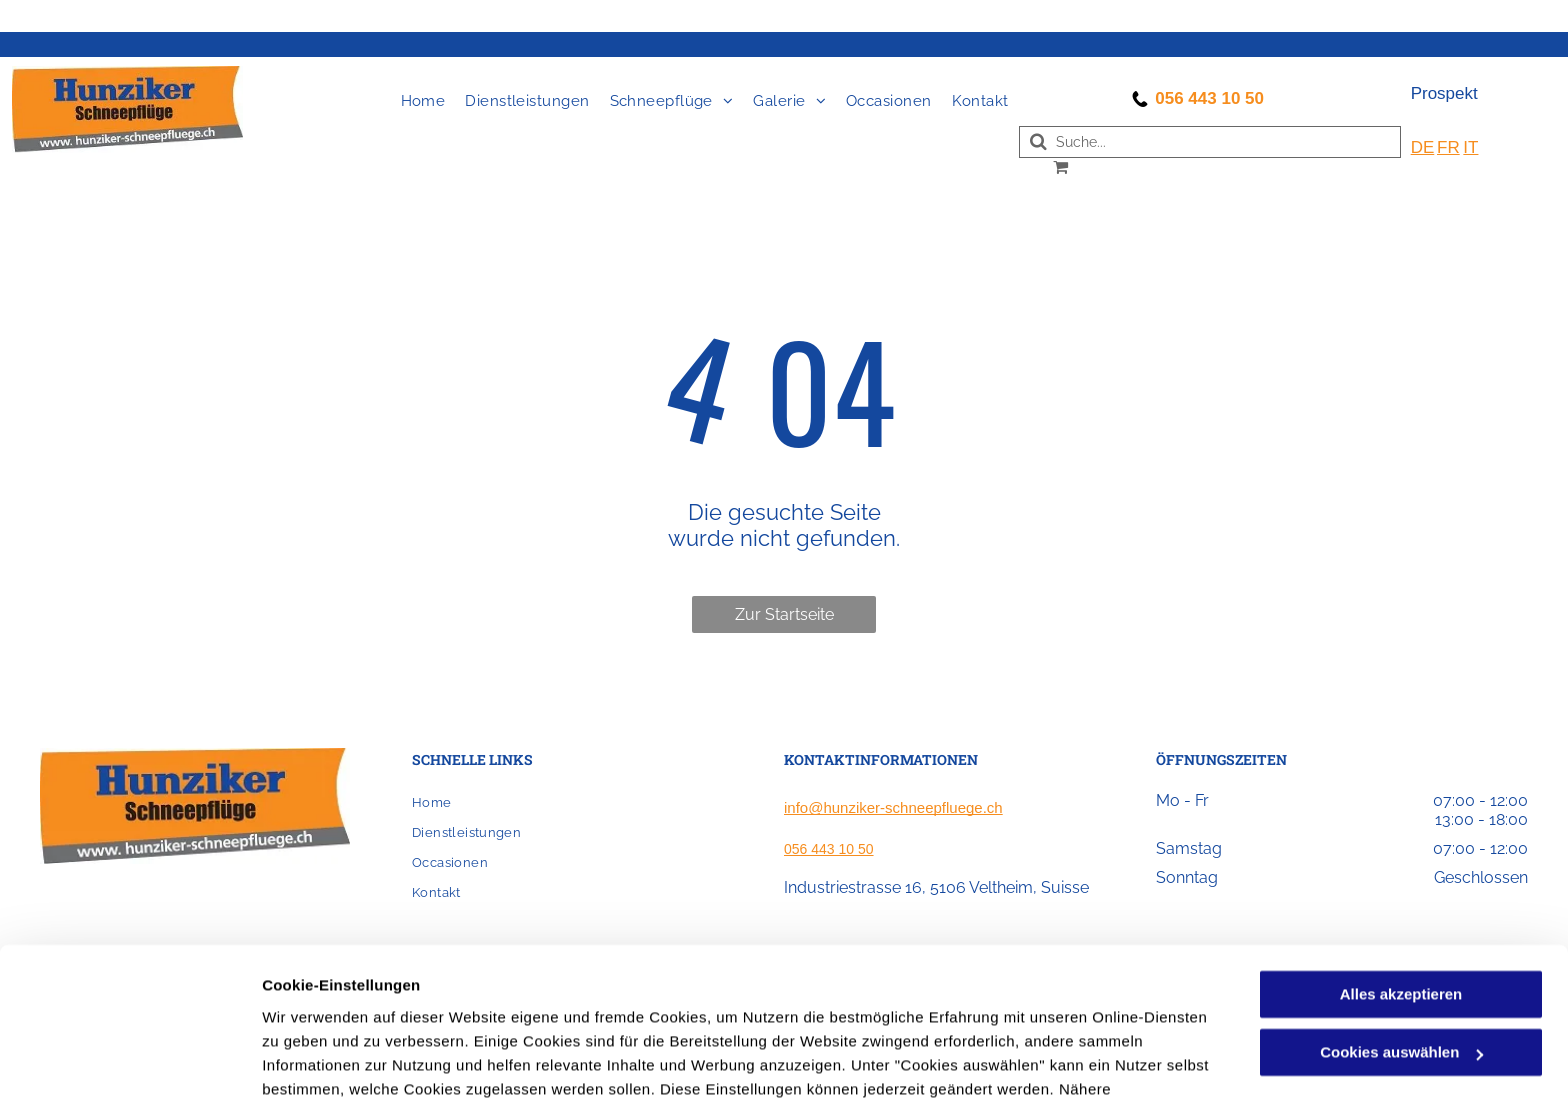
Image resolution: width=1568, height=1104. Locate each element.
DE (1423, 147)
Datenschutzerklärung (753, 1009)
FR (1448, 147)
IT (1470, 147)
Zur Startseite (784, 614)
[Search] (1210, 142)
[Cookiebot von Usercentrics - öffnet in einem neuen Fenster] (129, 1065)
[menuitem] (423, 101)
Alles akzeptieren (1401, 890)
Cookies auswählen (332, 1064)
